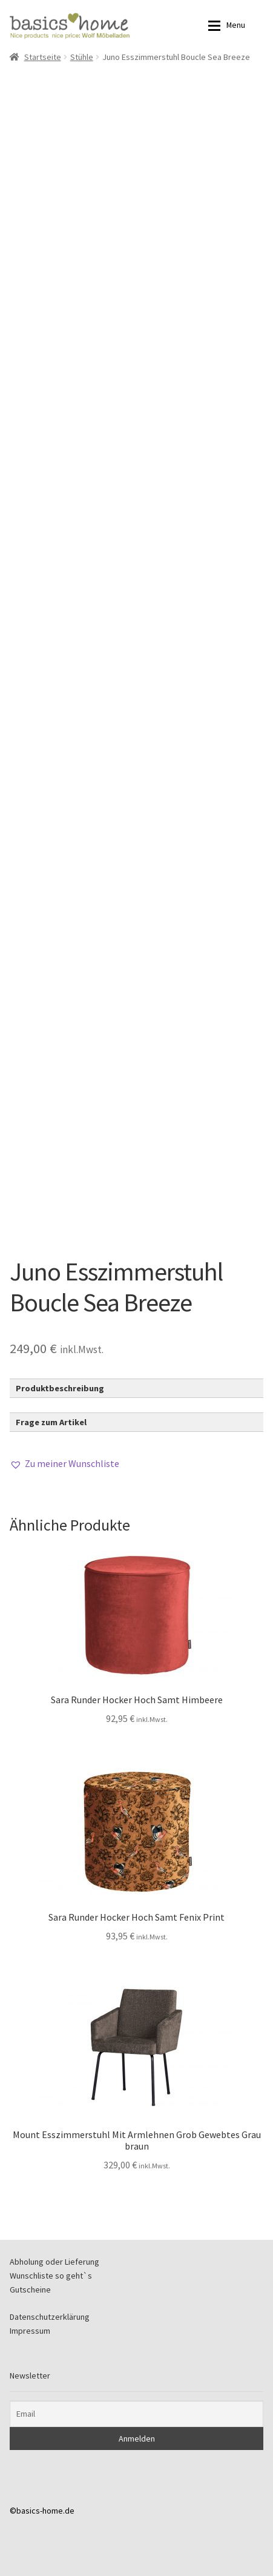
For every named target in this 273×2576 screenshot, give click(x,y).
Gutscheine (30, 2289)
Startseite (42, 56)
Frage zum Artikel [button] (51, 1422)
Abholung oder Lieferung (54, 2261)
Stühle (81, 56)
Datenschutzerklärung (50, 2316)
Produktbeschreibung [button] (60, 1388)
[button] (64, 1464)
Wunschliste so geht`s (51, 2275)
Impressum (30, 2330)
